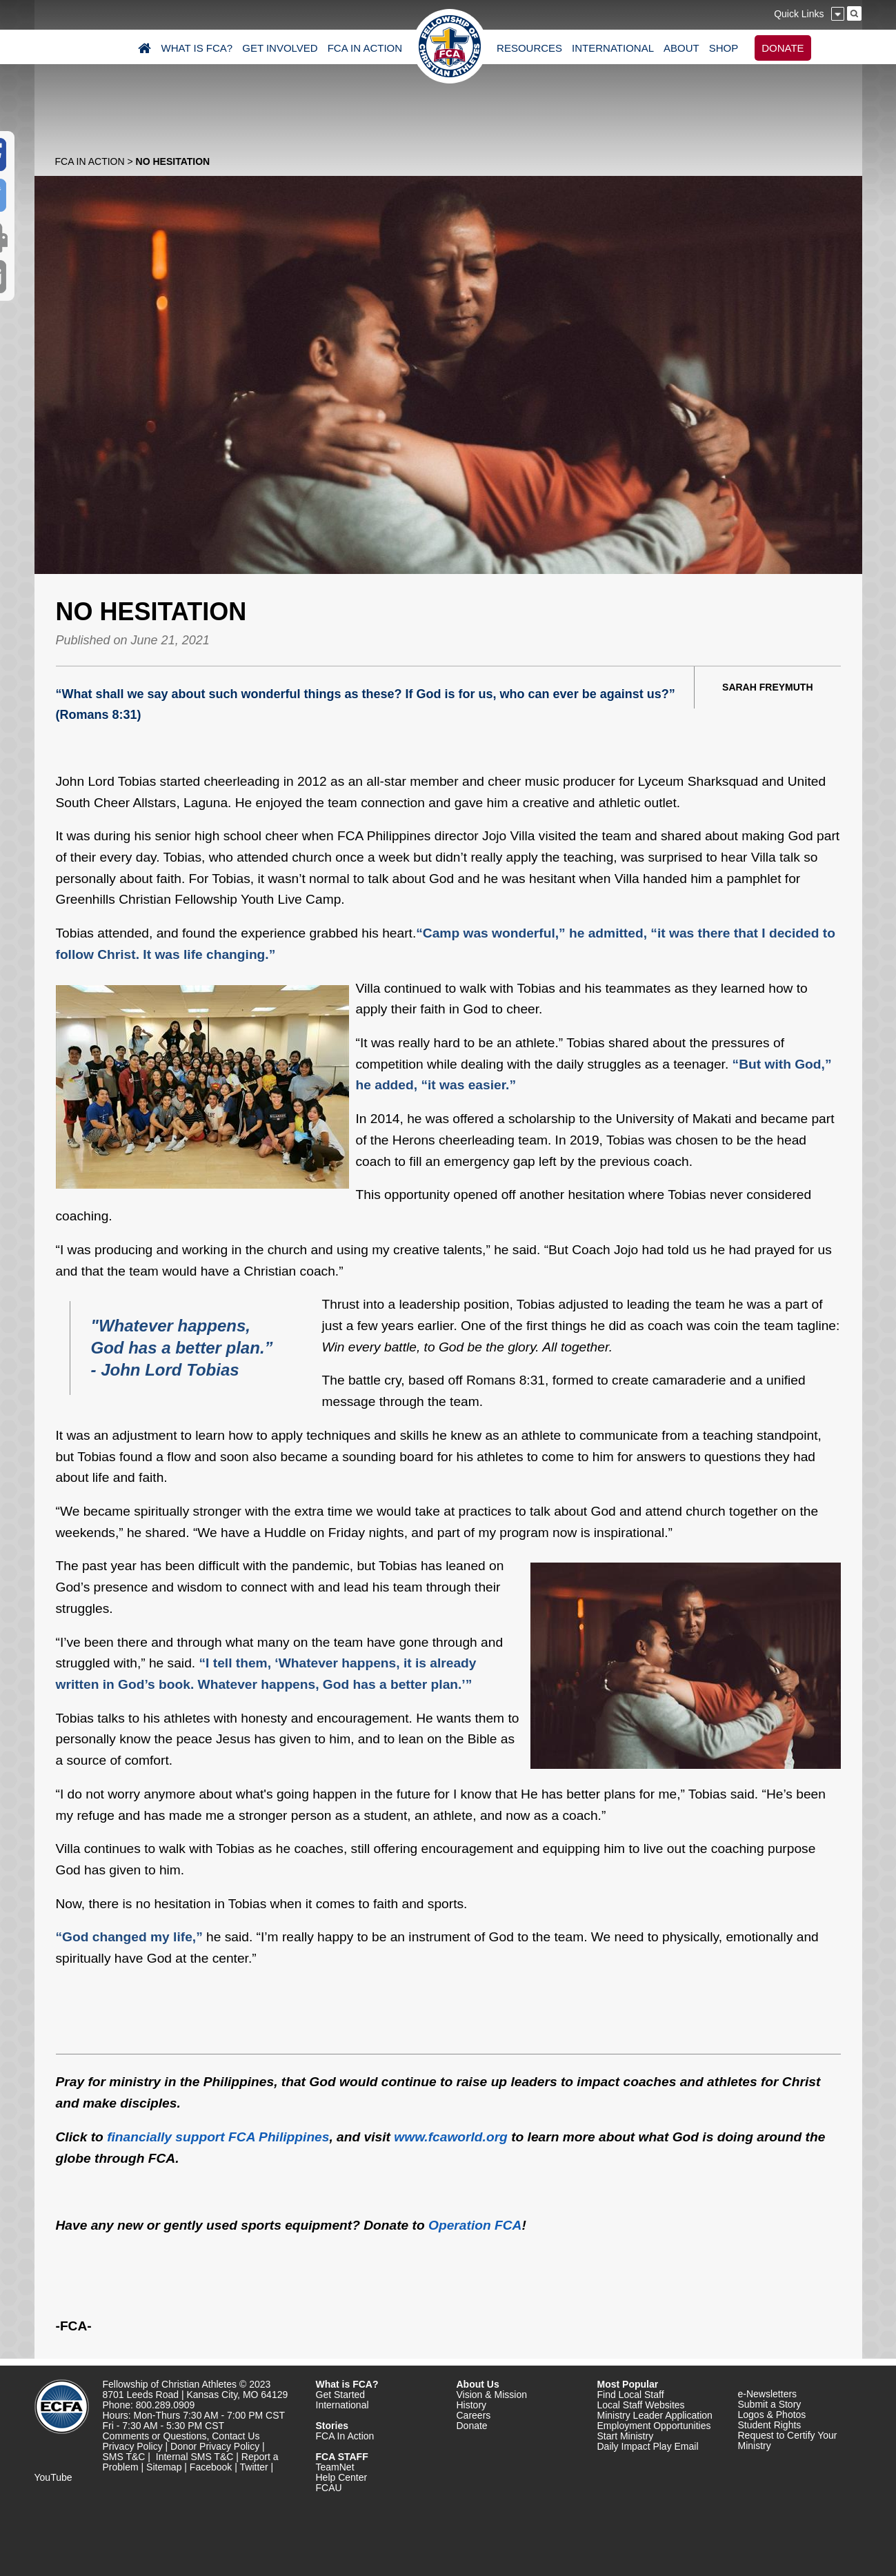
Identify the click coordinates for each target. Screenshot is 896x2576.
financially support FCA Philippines (218, 2137)
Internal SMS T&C (195, 2456)
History (472, 2404)
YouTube (53, 2477)
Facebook (211, 2467)
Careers (474, 2415)
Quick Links (799, 13)
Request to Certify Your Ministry (787, 2440)
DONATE (782, 48)
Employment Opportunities (654, 2425)
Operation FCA (474, 2225)
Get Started (341, 2394)
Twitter (254, 2467)
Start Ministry (625, 2435)
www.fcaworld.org (451, 2137)
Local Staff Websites (641, 2404)
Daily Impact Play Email (648, 2446)
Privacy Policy (133, 2446)
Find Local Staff (630, 2394)
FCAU (329, 2487)
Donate (472, 2425)
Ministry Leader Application (655, 2415)
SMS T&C (124, 2456)
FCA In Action (90, 161)
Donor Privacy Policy (214, 2446)
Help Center (342, 2477)
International (342, 2404)
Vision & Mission (492, 2394)
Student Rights (770, 2424)
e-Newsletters (767, 2393)
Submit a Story (770, 2404)
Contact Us (235, 2435)
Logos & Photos (772, 2414)
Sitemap (163, 2467)
